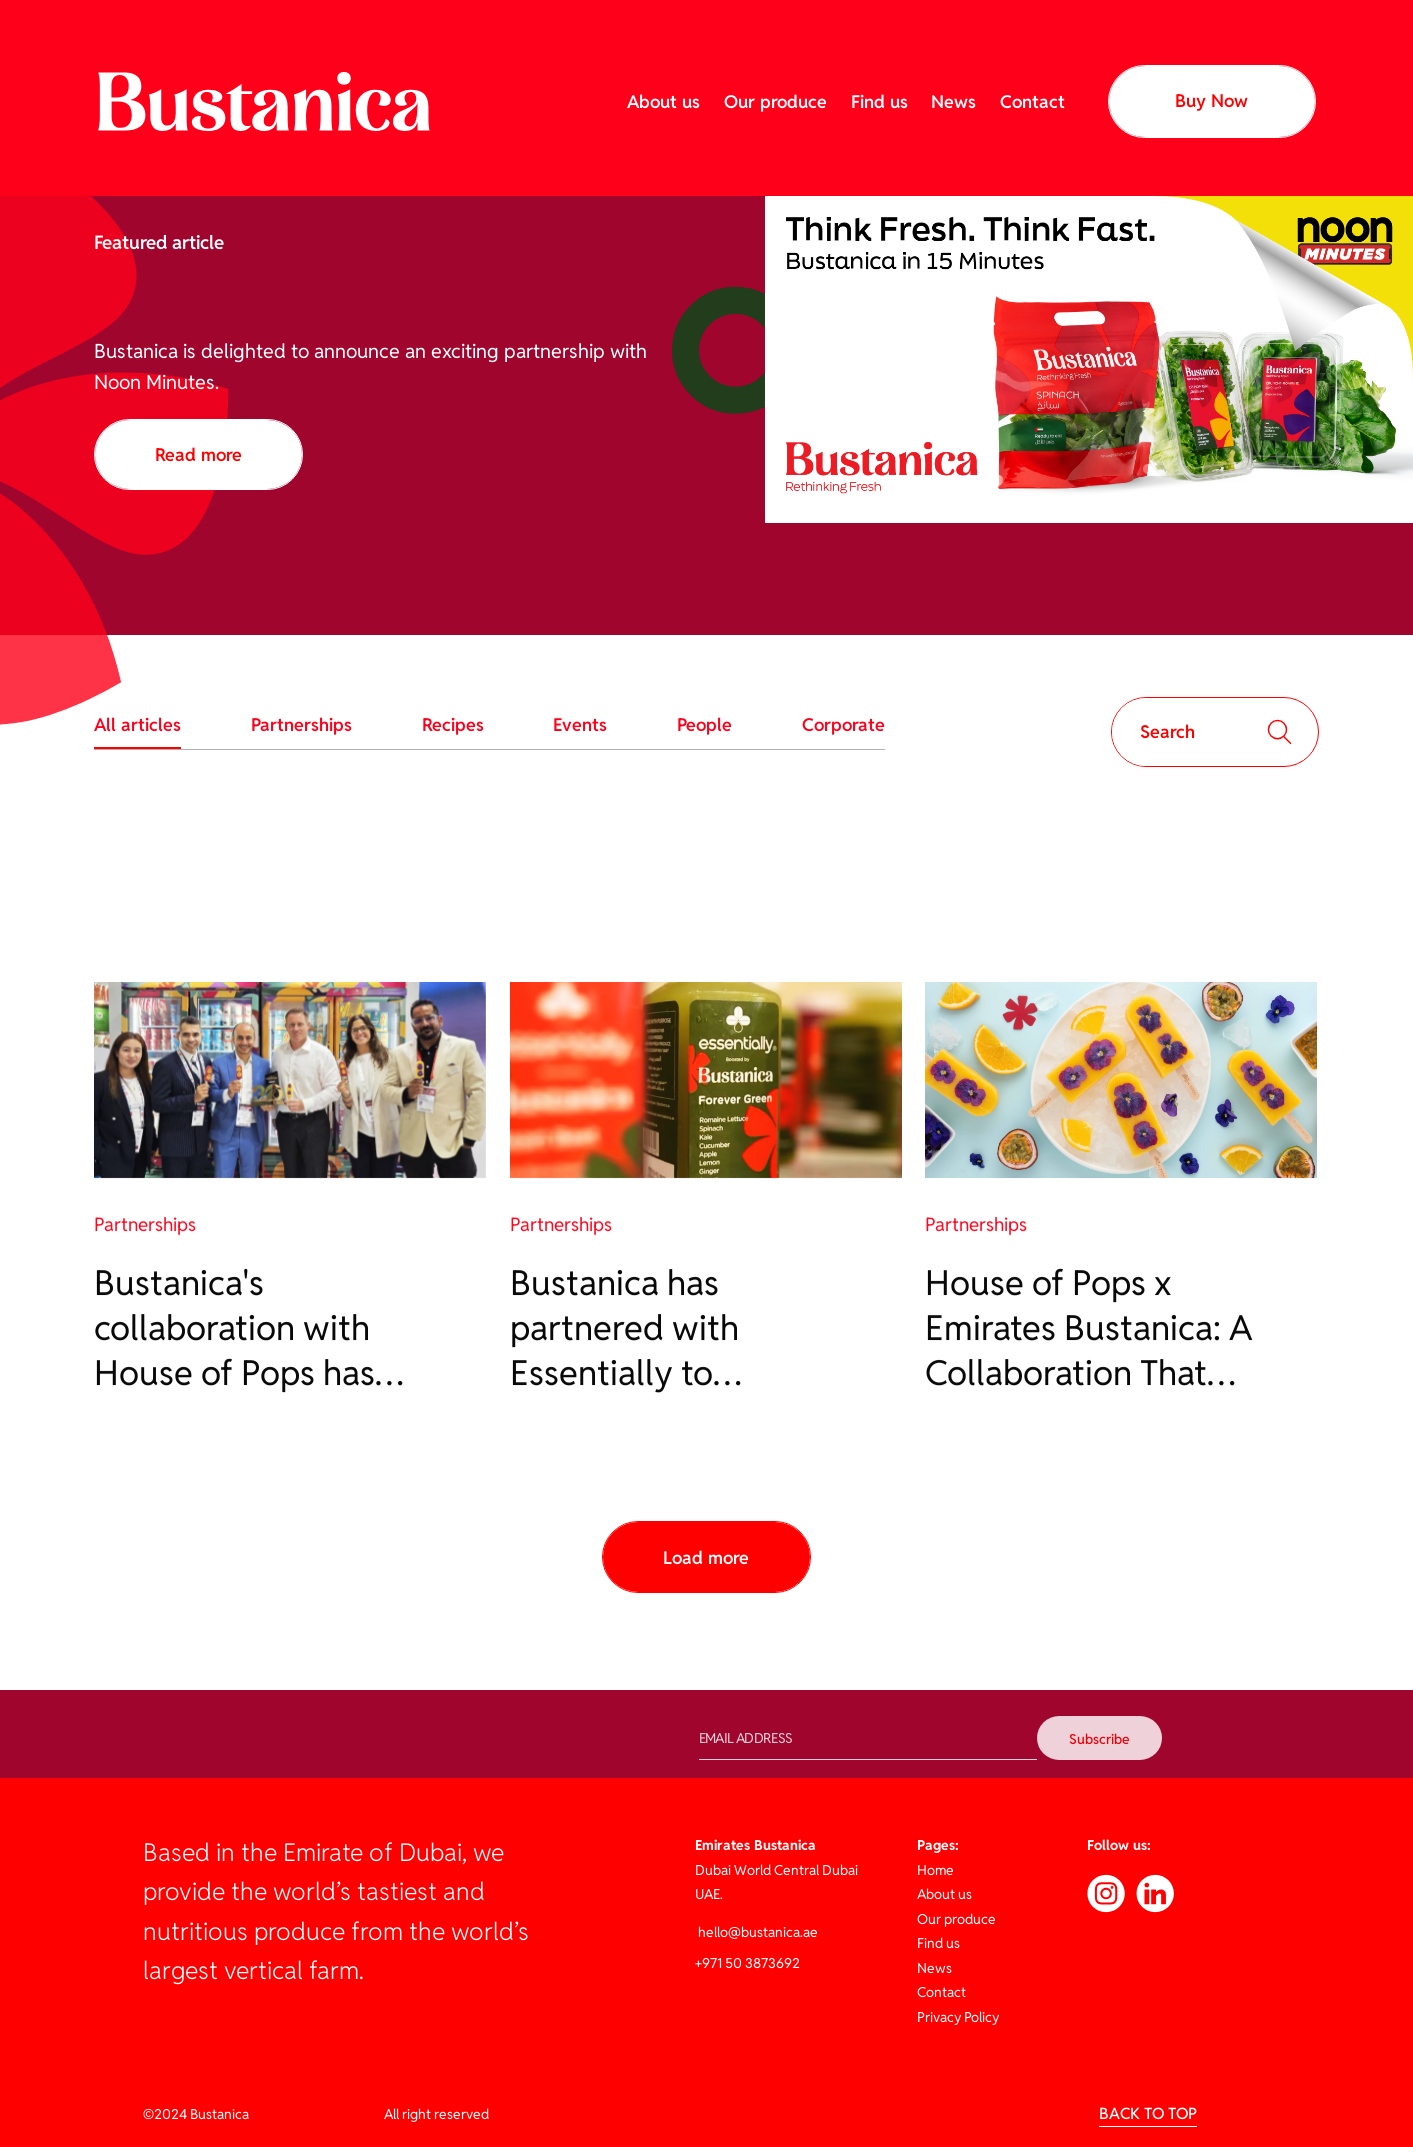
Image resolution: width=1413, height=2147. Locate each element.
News (953, 101)
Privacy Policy (958, 2017)
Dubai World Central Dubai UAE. (776, 1869)
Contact (1032, 101)
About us (663, 101)
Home (935, 1870)
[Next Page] (706, 1557)
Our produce (775, 101)
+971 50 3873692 (747, 1963)
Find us (879, 101)
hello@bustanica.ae (756, 1932)
